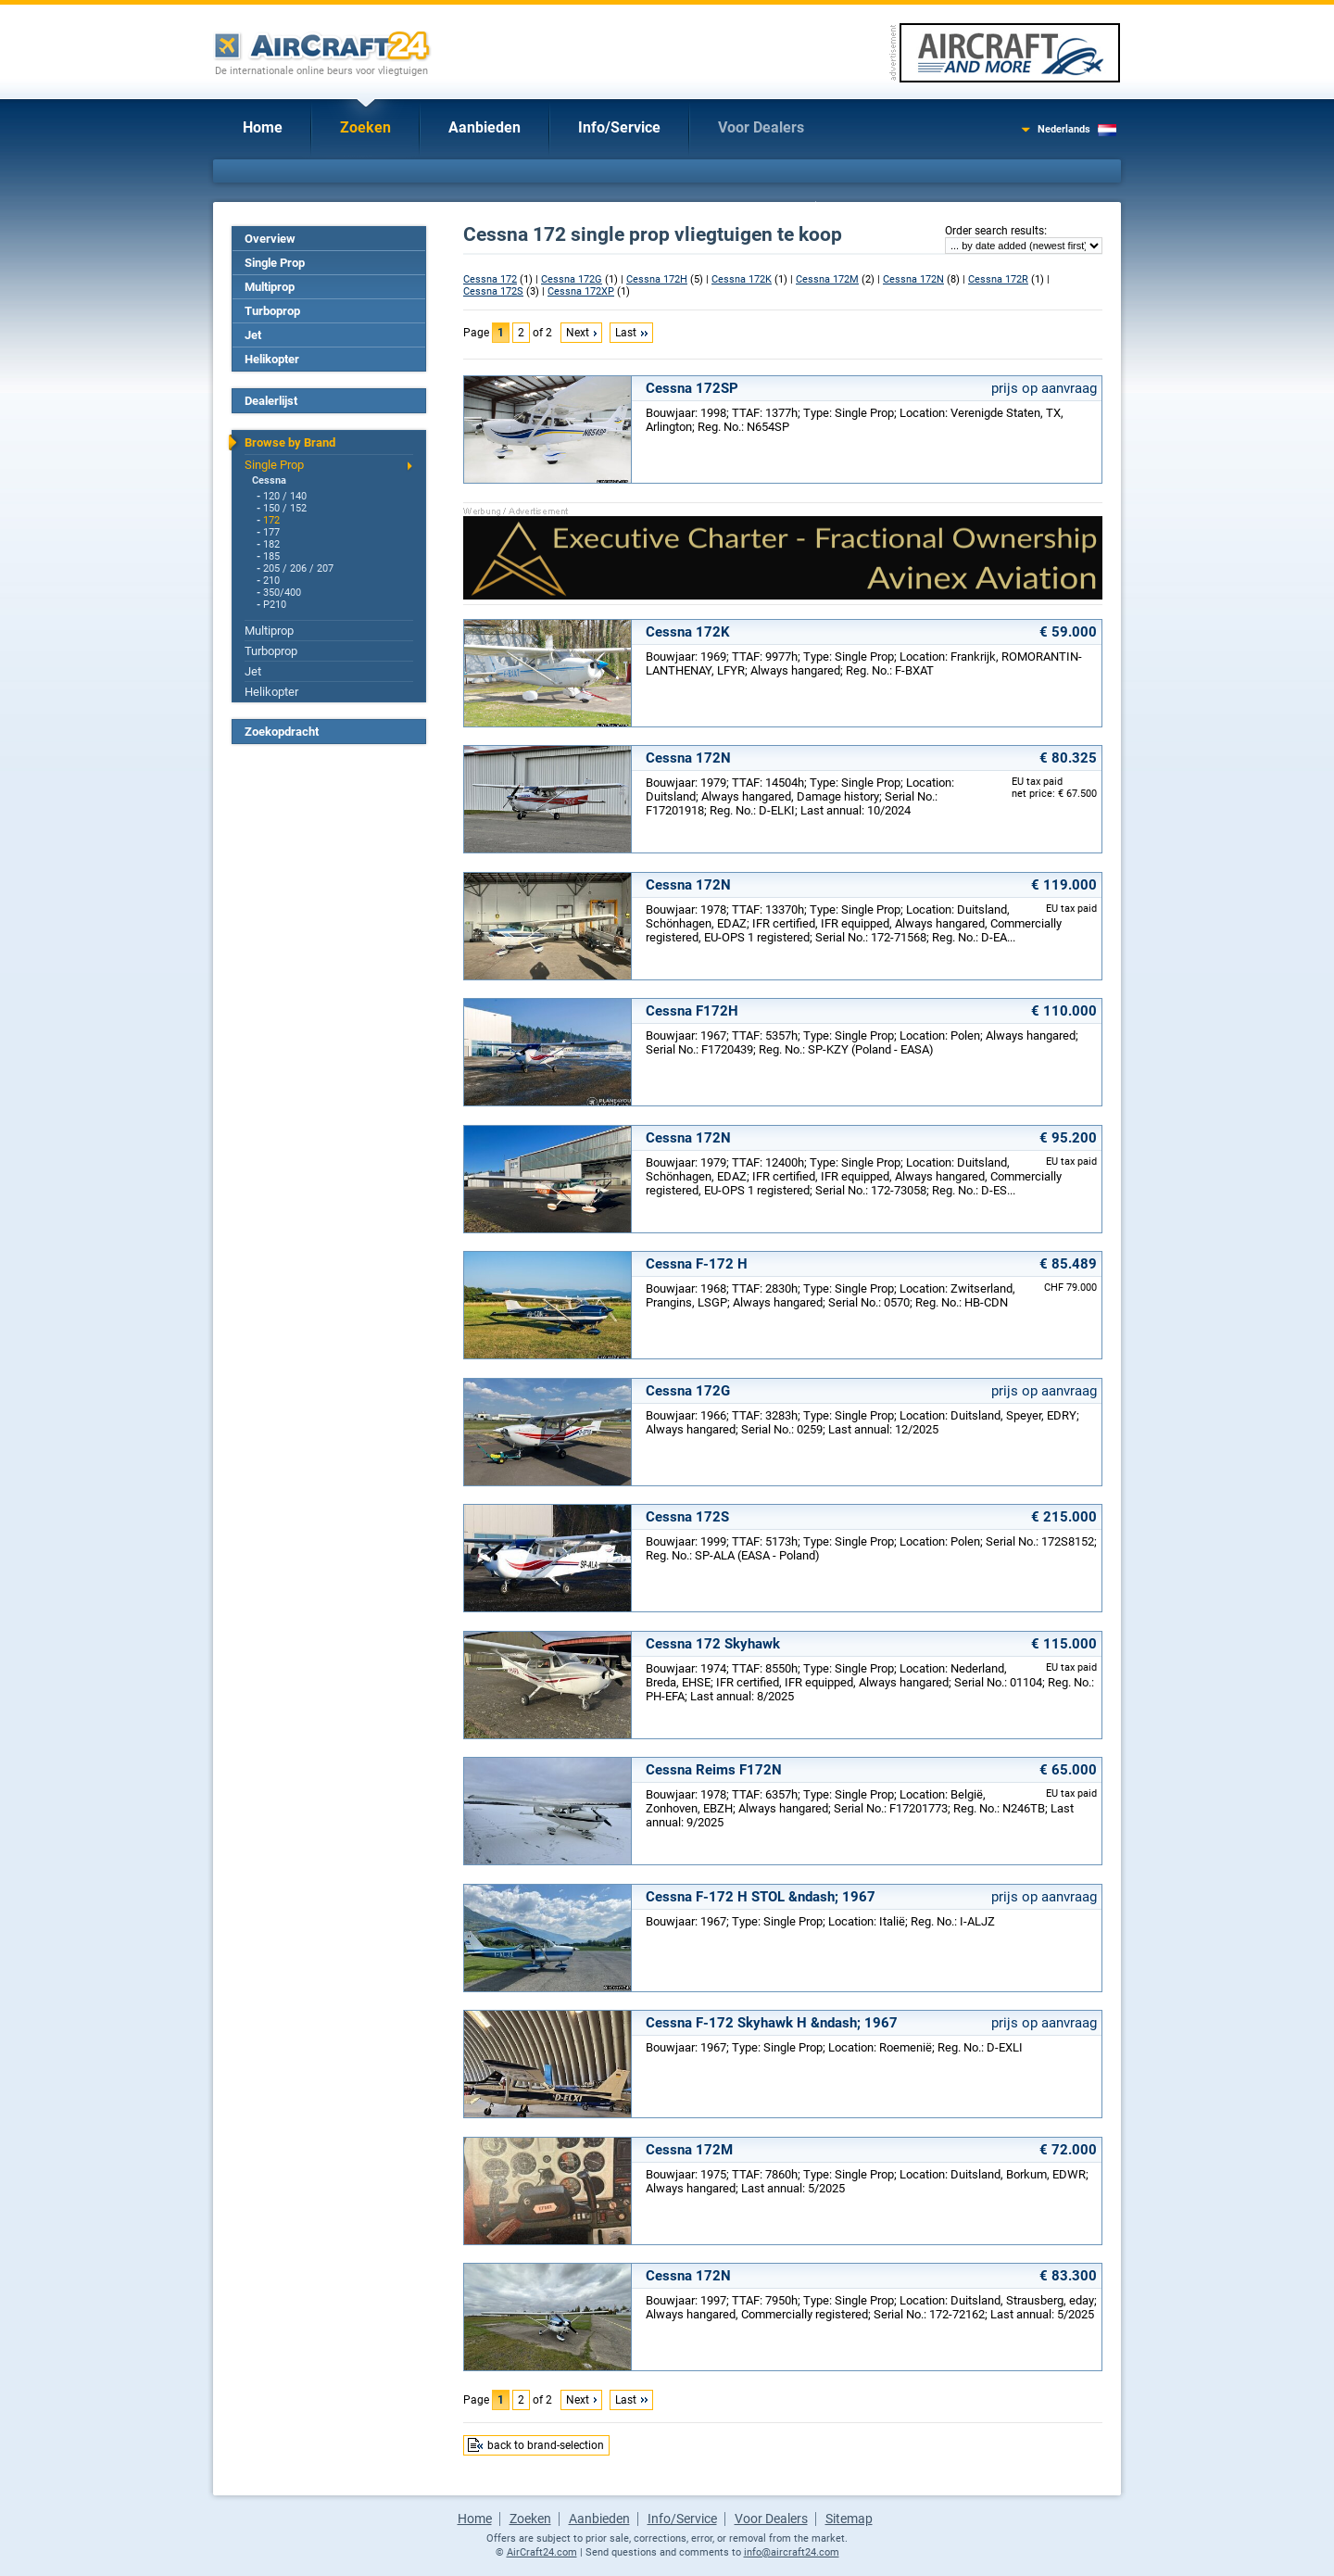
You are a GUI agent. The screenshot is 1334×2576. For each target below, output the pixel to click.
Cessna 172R (998, 279)
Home (263, 127)
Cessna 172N (913, 279)
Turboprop (272, 311)
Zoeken (365, 127)
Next (577, 332)
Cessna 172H (656, 279)
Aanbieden (484, 127)
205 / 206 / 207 (298, 568)
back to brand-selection (545, 2445)
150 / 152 (285, 508)
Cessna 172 (490, 279)
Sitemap (849, 2518)
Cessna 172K (741, 279)
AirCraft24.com (542, 2552)
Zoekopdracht (282, 732)
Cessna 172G (571, 279)
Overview (270, 239)
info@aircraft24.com (791, 2552)
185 (271, 556)
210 (271, 581)
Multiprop (270, 287)
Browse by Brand (290, 442)
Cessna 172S (493, 291)
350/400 (282, 593)
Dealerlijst (271, 401)
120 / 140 (285, 496)
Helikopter (272, 359)
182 (271, 544)
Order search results (994, 230)
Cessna (269, 480)
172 (271, 520)
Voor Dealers (761, 127)
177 (271, 532)
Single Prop (275, 263)
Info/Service (619, 127)
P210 (274, 605)
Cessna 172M (827, 279)
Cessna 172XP (580, 291)
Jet (253, 335)
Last (625, 332)
